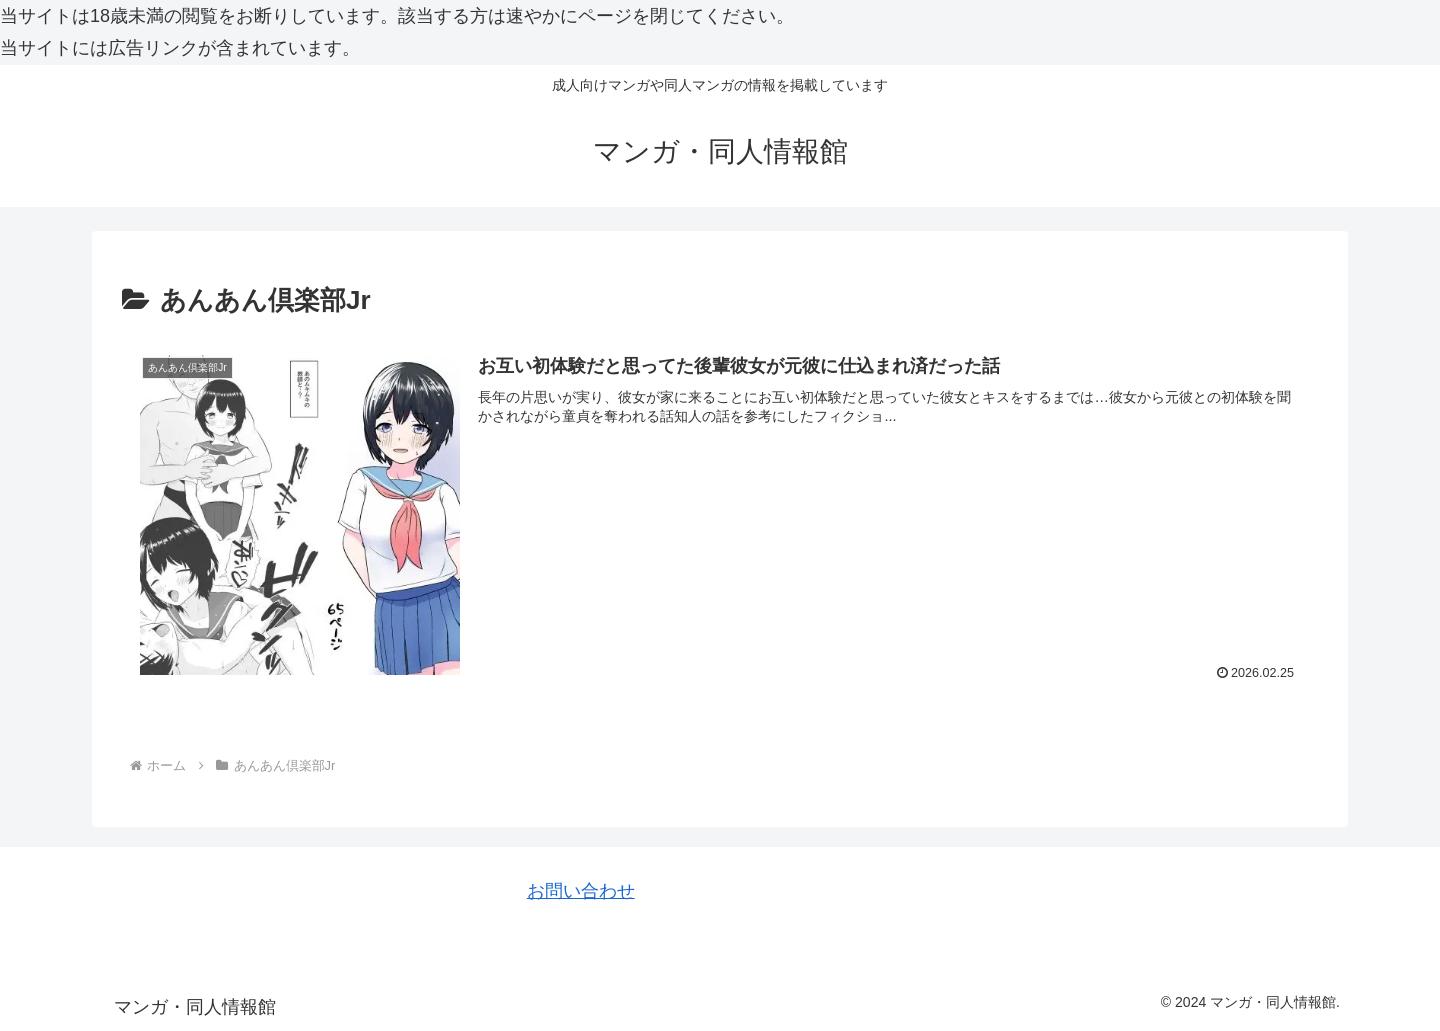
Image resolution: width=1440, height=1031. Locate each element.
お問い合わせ (581, 891)
